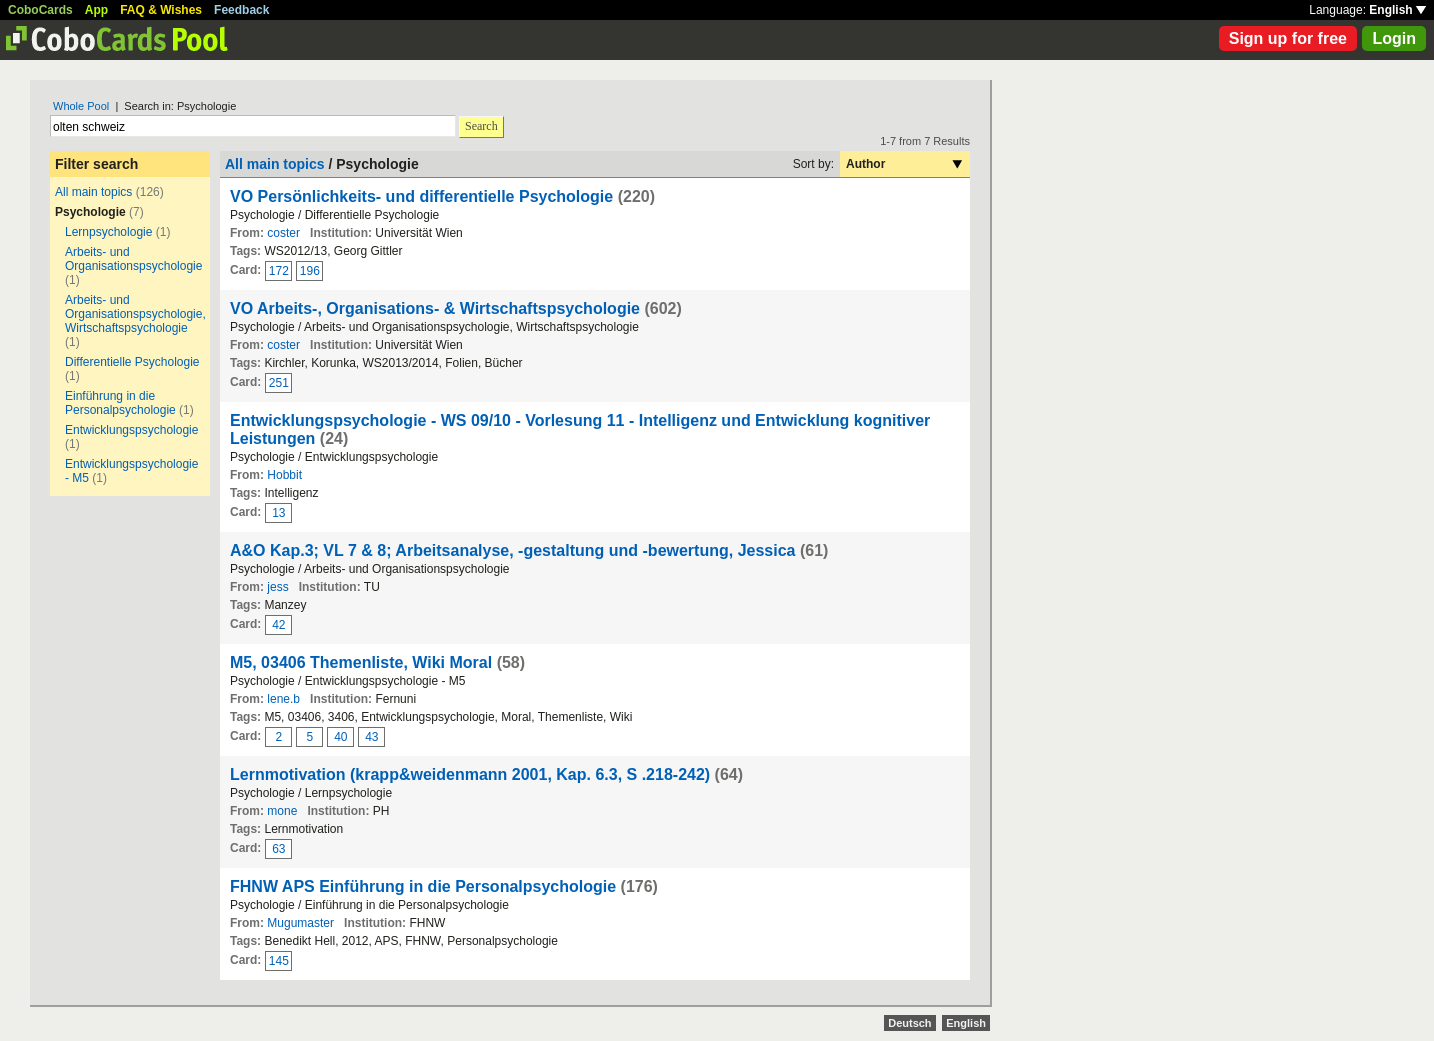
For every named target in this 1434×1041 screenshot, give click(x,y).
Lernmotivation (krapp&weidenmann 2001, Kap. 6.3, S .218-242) (470, 774)
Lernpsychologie (108, 232)
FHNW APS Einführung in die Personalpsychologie (423, 886)
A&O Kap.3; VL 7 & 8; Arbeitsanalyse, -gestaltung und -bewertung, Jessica (512, 550)
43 (371, 737)
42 (278, 625)
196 (310, 271)
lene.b (283, 699)
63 (278, 849)
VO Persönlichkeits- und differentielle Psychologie (421, 196)
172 (279, 271)
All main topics (93, 192)
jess (277, 587)
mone (282, 811)
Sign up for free (1288, 38)
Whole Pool (81, 106)
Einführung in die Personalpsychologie (120, 403)
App (96, 10)
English (1397, 10)
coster (283, 233)
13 (278, 513)
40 (340, 737)
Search (481, 126)
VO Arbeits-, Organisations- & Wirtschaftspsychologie (435, 308)
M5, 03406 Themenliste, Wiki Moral (361, 662)
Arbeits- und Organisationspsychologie (133, 259)
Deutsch (909, 1023)
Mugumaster (300, 923)
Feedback (241, 10)
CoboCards (40, 10)
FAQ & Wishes (161, 10)
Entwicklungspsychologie (131, 430)
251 (279, 383)
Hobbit (284, 475)
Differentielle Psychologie (132, 362)
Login (1394, 38)
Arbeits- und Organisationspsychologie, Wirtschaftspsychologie (135, 314)
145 (279, 961)
